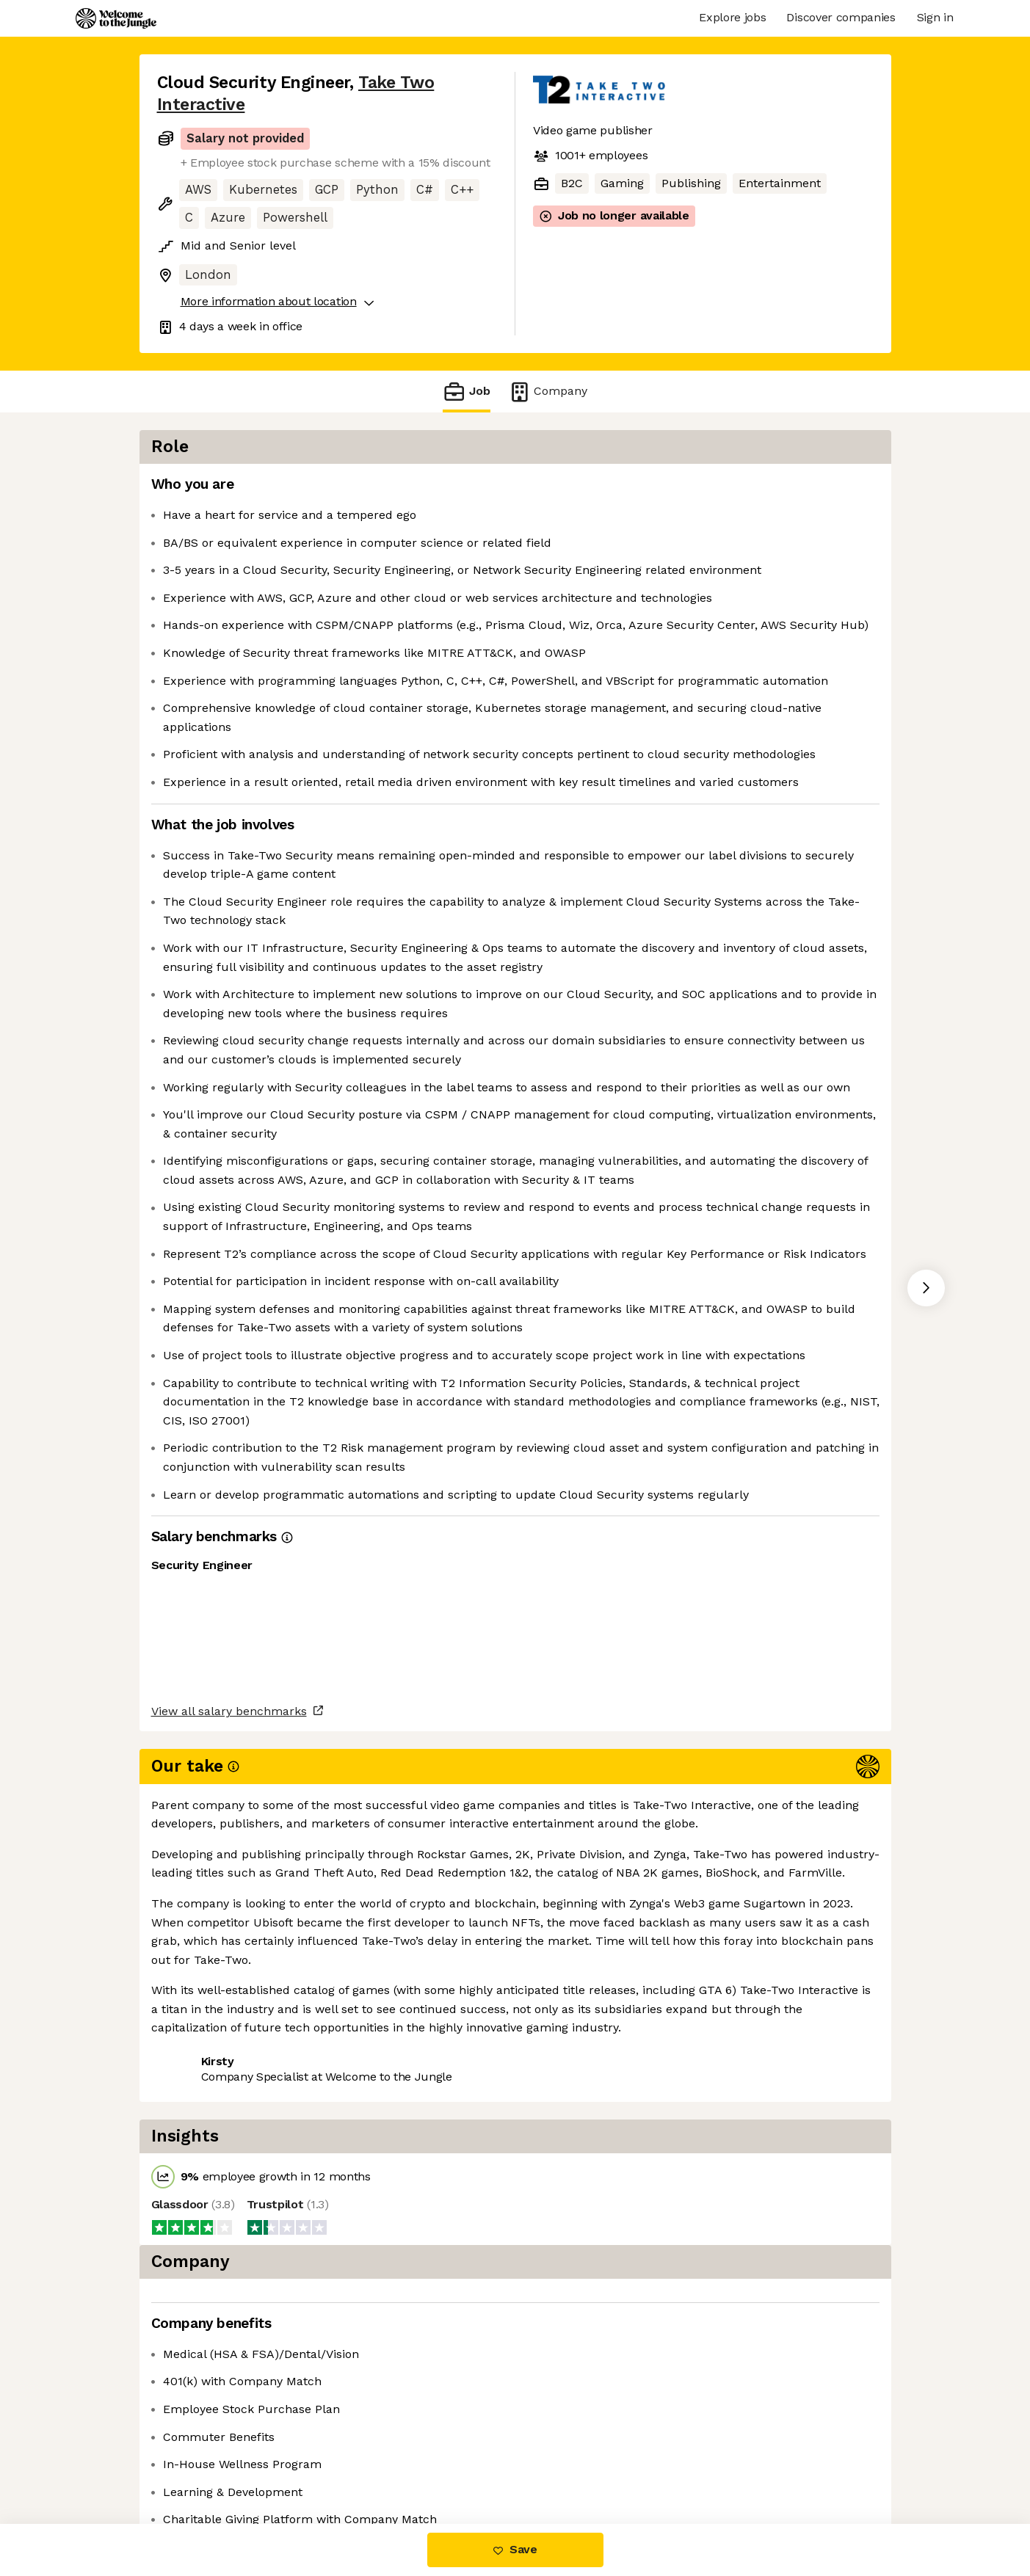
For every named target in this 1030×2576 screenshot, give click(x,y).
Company (547, 391)
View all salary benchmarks (229, 2406)
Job (466, 391)
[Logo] (116, 18)
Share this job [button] (197, 2463)
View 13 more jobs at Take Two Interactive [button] (378, 2463)
